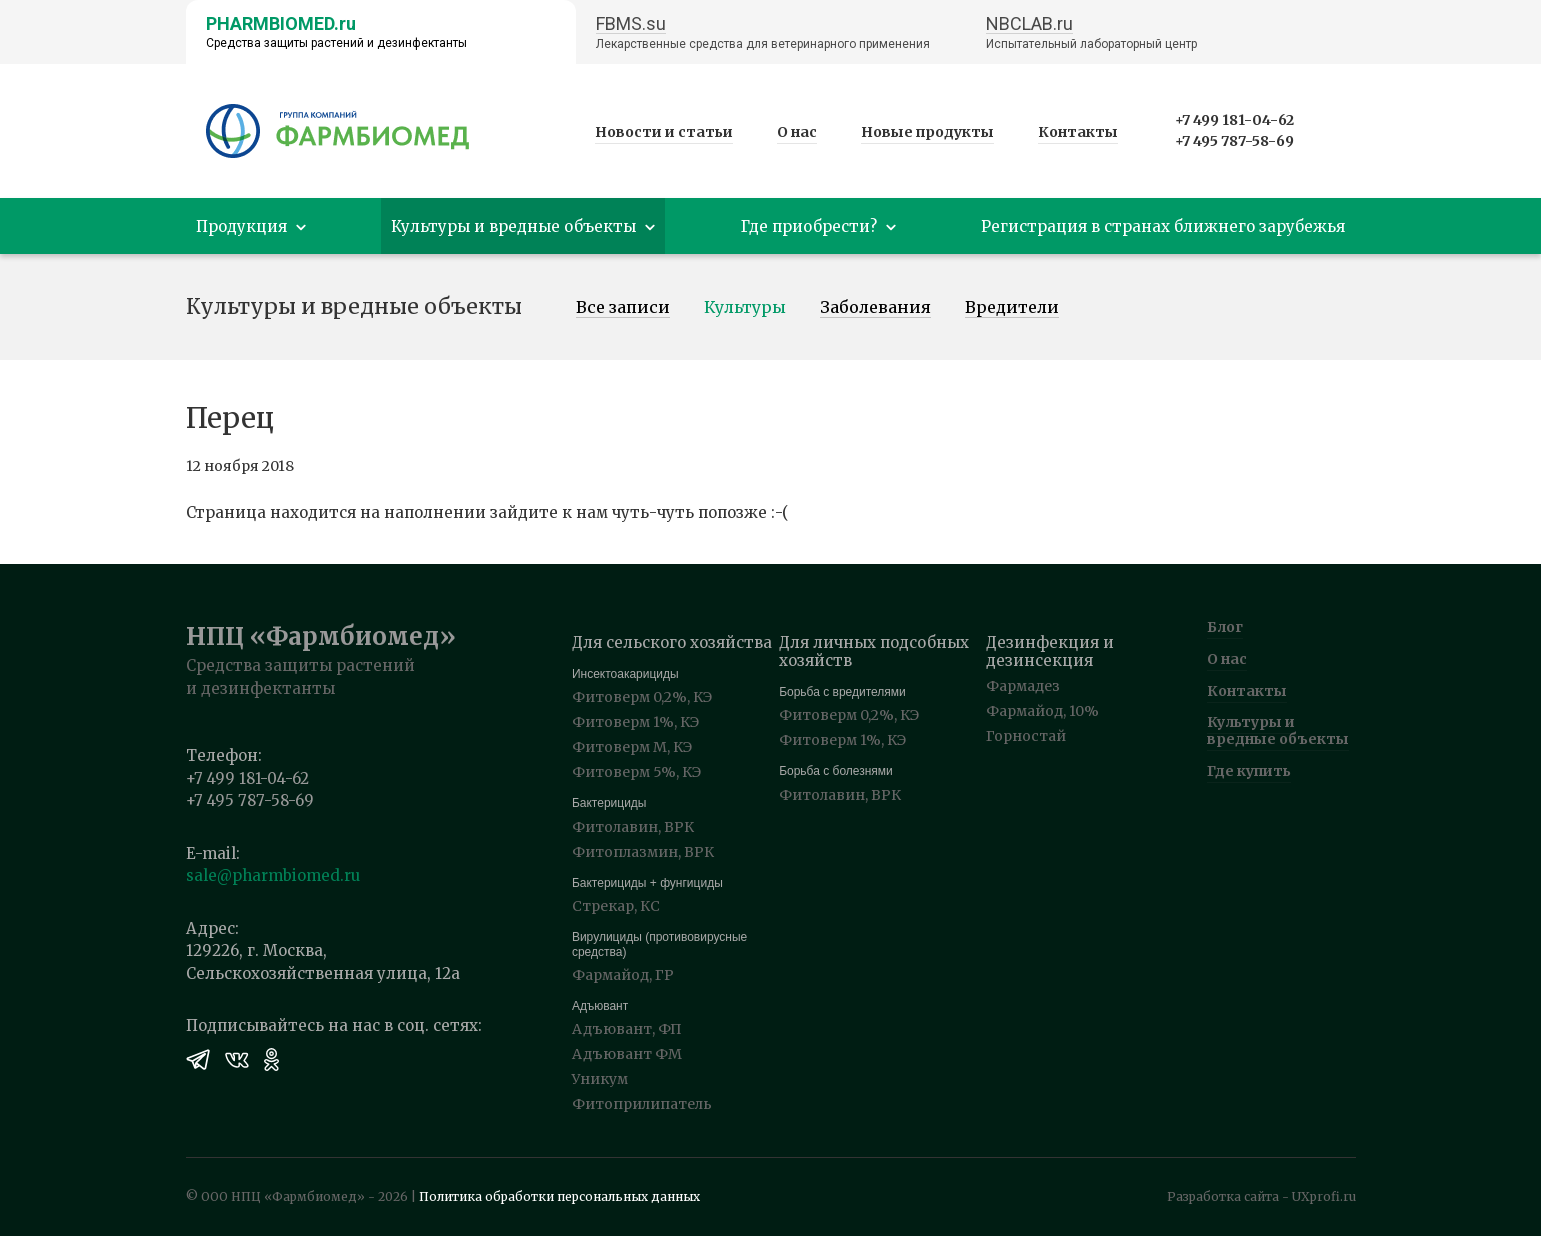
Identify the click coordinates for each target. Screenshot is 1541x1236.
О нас (797, 132)
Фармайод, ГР (623, 975)
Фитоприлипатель (642, 1104)
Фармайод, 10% (1042, 711)
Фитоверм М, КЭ (632, 747)
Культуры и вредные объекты (1278, 730)
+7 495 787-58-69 (1234, 141)
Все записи (623, 308)
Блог (1225, 627)
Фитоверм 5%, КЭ (636, 772)
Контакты (1078, 132)
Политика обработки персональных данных (559, 1196)
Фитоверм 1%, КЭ (635, 722)
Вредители (1012, 308)
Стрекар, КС (616, 906)
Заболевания (875, 308)
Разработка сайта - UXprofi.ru (1261, 1196)
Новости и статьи (664, 132)
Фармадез (1023, 686)
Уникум (600, 1079)
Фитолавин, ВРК (633, 827)
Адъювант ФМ (627, 1054)
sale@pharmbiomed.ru (273, 875)
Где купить (1249, 771)
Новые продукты (927, 132)
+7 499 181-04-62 (1234, 120)
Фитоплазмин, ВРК (643, 852)
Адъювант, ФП (627, 1029)
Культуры (745, 308)
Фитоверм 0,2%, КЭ (642, 697)
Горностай (1026, 736)
